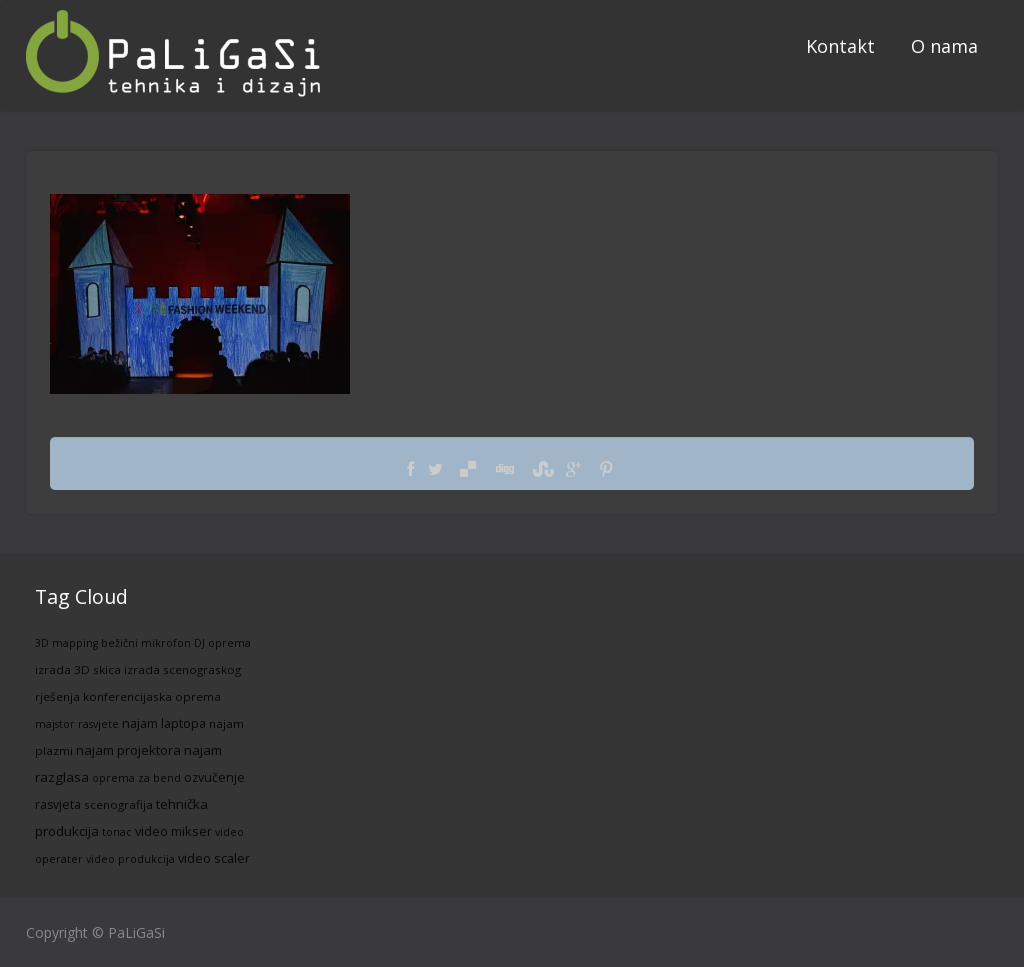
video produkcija (130, 859)
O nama (944, 46)
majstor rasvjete (77, 724)
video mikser (173, 831)
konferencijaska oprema (152, 696)
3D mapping (66, 643)
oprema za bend (136, 778)
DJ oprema (222, 643)
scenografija (118, 804)
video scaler (214, 858)
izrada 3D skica (78, 669)
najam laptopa (164, 723)
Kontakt (840, 46)
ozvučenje (214, 777)
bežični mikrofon (146, 643)
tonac (117, 832)
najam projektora (128, 750)
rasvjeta (58, 804)
